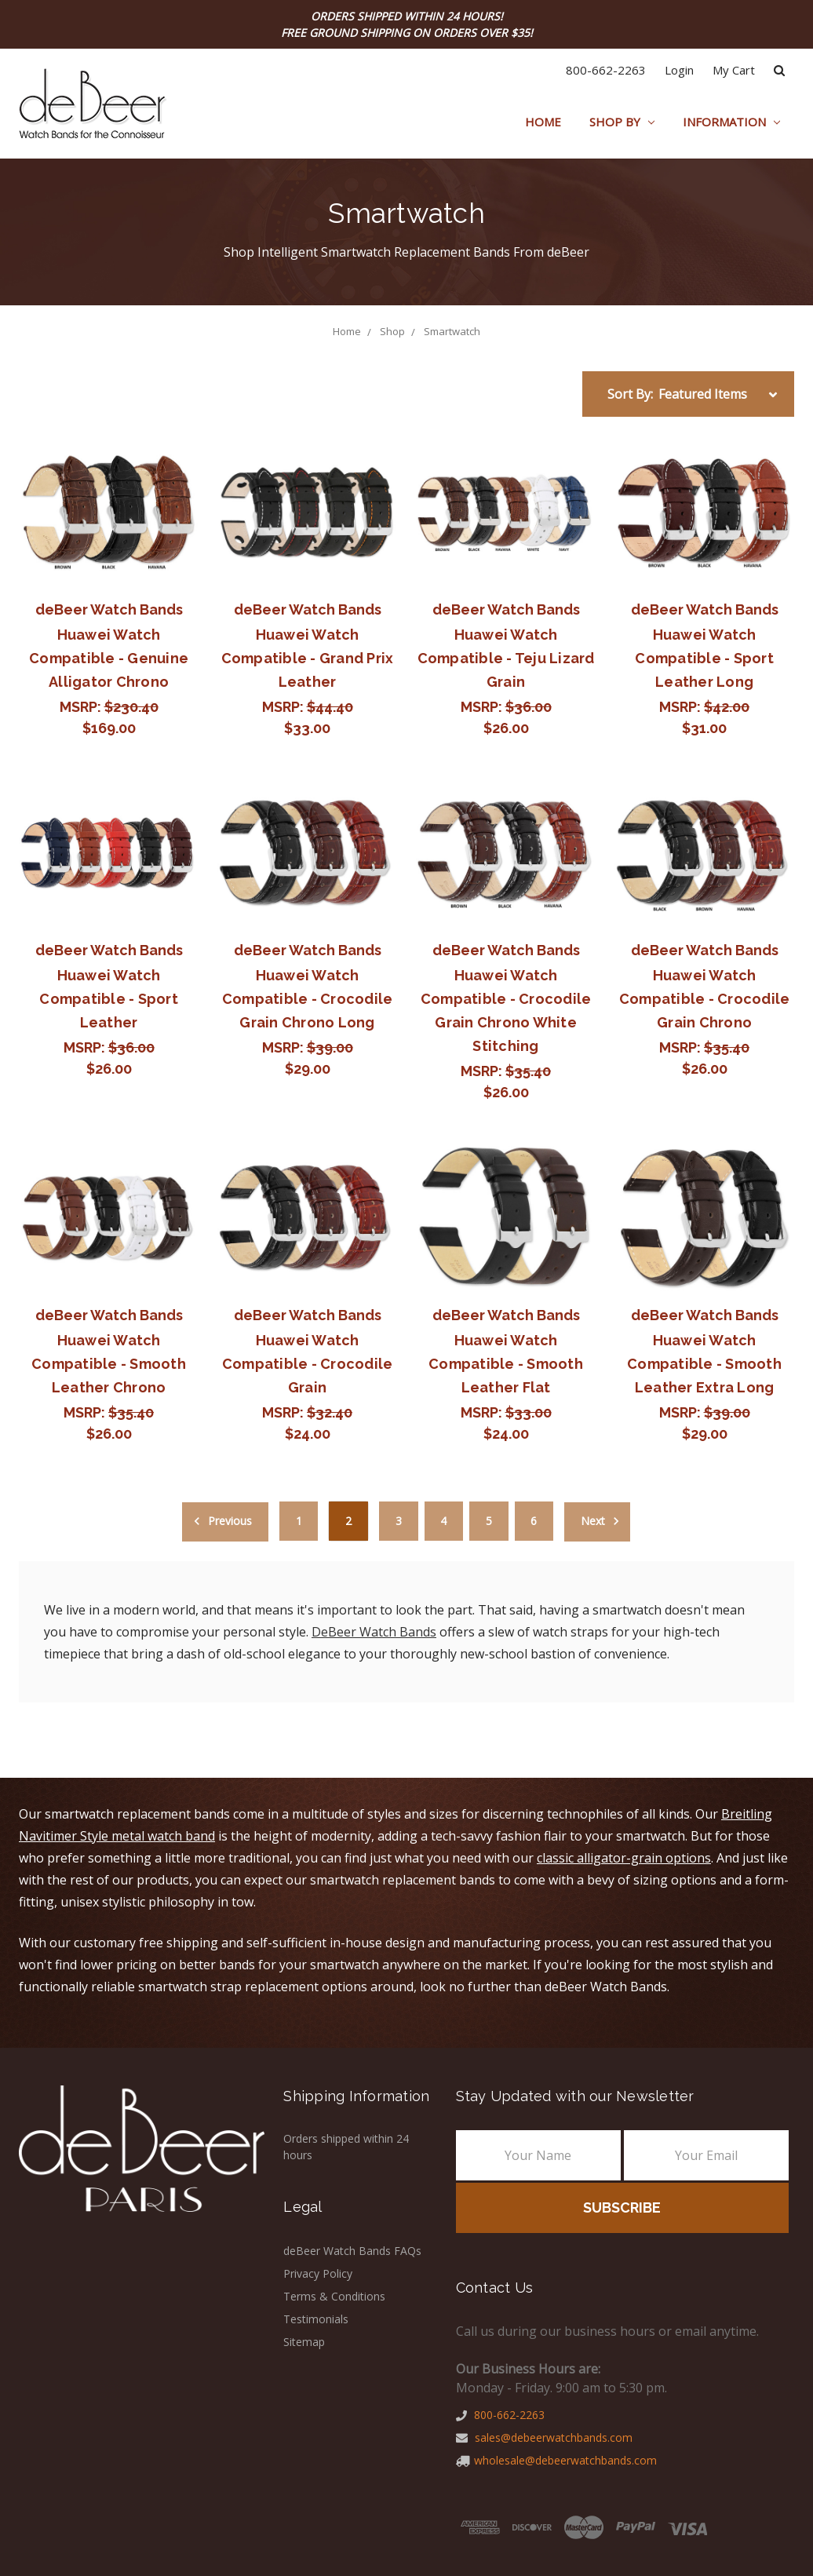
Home (543, 122)
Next (602, 1521)
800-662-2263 (606, 70)
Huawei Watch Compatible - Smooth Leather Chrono (108, 1364)
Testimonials (315, 2318)
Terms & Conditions (334, 2296)
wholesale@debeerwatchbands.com (556, 2460)
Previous (220, 1521)
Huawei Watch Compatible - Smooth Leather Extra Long (704, 1364)
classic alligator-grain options (624, 1857)
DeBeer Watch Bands (374, 1631)
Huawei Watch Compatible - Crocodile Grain (307, 1364)
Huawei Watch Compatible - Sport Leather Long (704, 658)
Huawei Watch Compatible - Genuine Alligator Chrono (108, 658)
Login (679, 70)
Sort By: (630, 394)
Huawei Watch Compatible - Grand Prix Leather (307, 658)
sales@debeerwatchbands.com (544, 2437)
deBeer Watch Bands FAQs (352, 2250)
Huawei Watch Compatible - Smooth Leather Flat (505, 1364)
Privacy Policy (317, 2273)
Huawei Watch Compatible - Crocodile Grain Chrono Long (307, 999)
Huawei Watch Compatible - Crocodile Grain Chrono (704, 999)
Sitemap (304, 2341)
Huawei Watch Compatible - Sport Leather (108, 999)
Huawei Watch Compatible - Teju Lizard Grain (506, 658)
